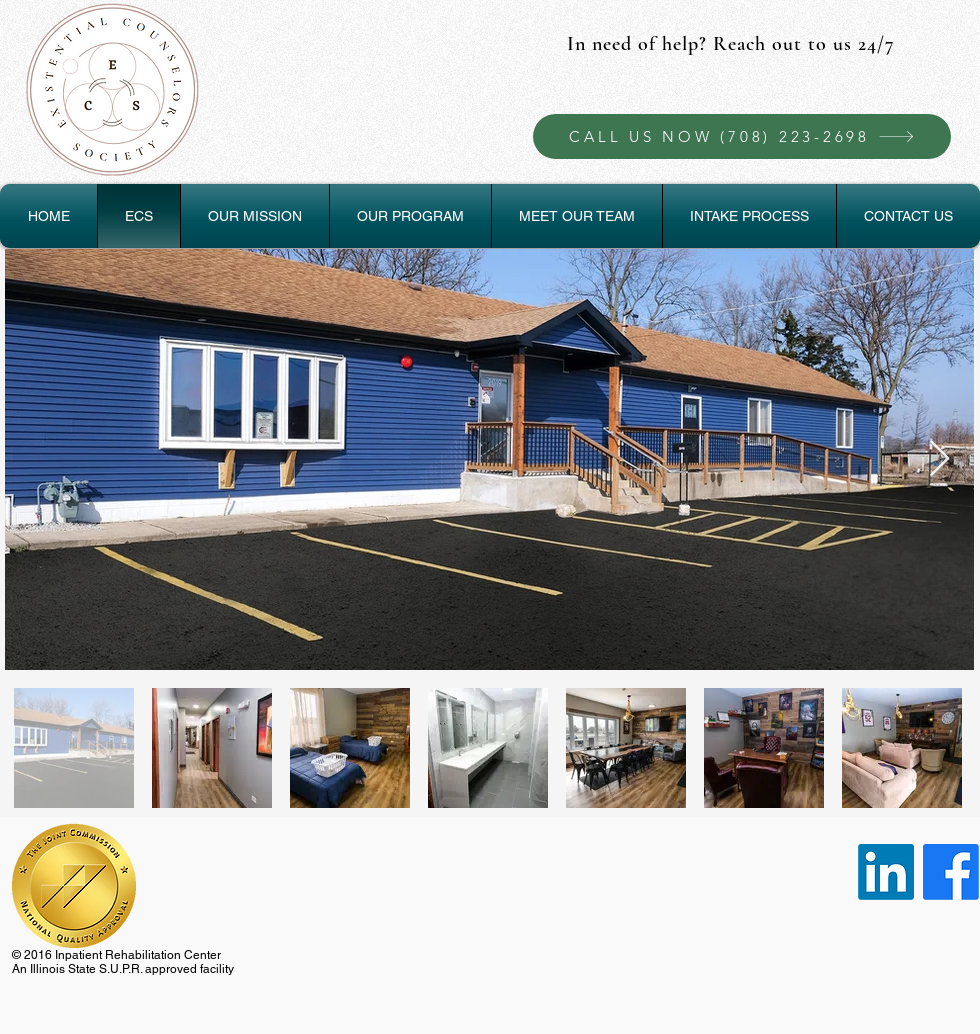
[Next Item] (939, 459)
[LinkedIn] (886, 872)
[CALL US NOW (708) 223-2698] (742, 136)
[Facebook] (951, 872)
